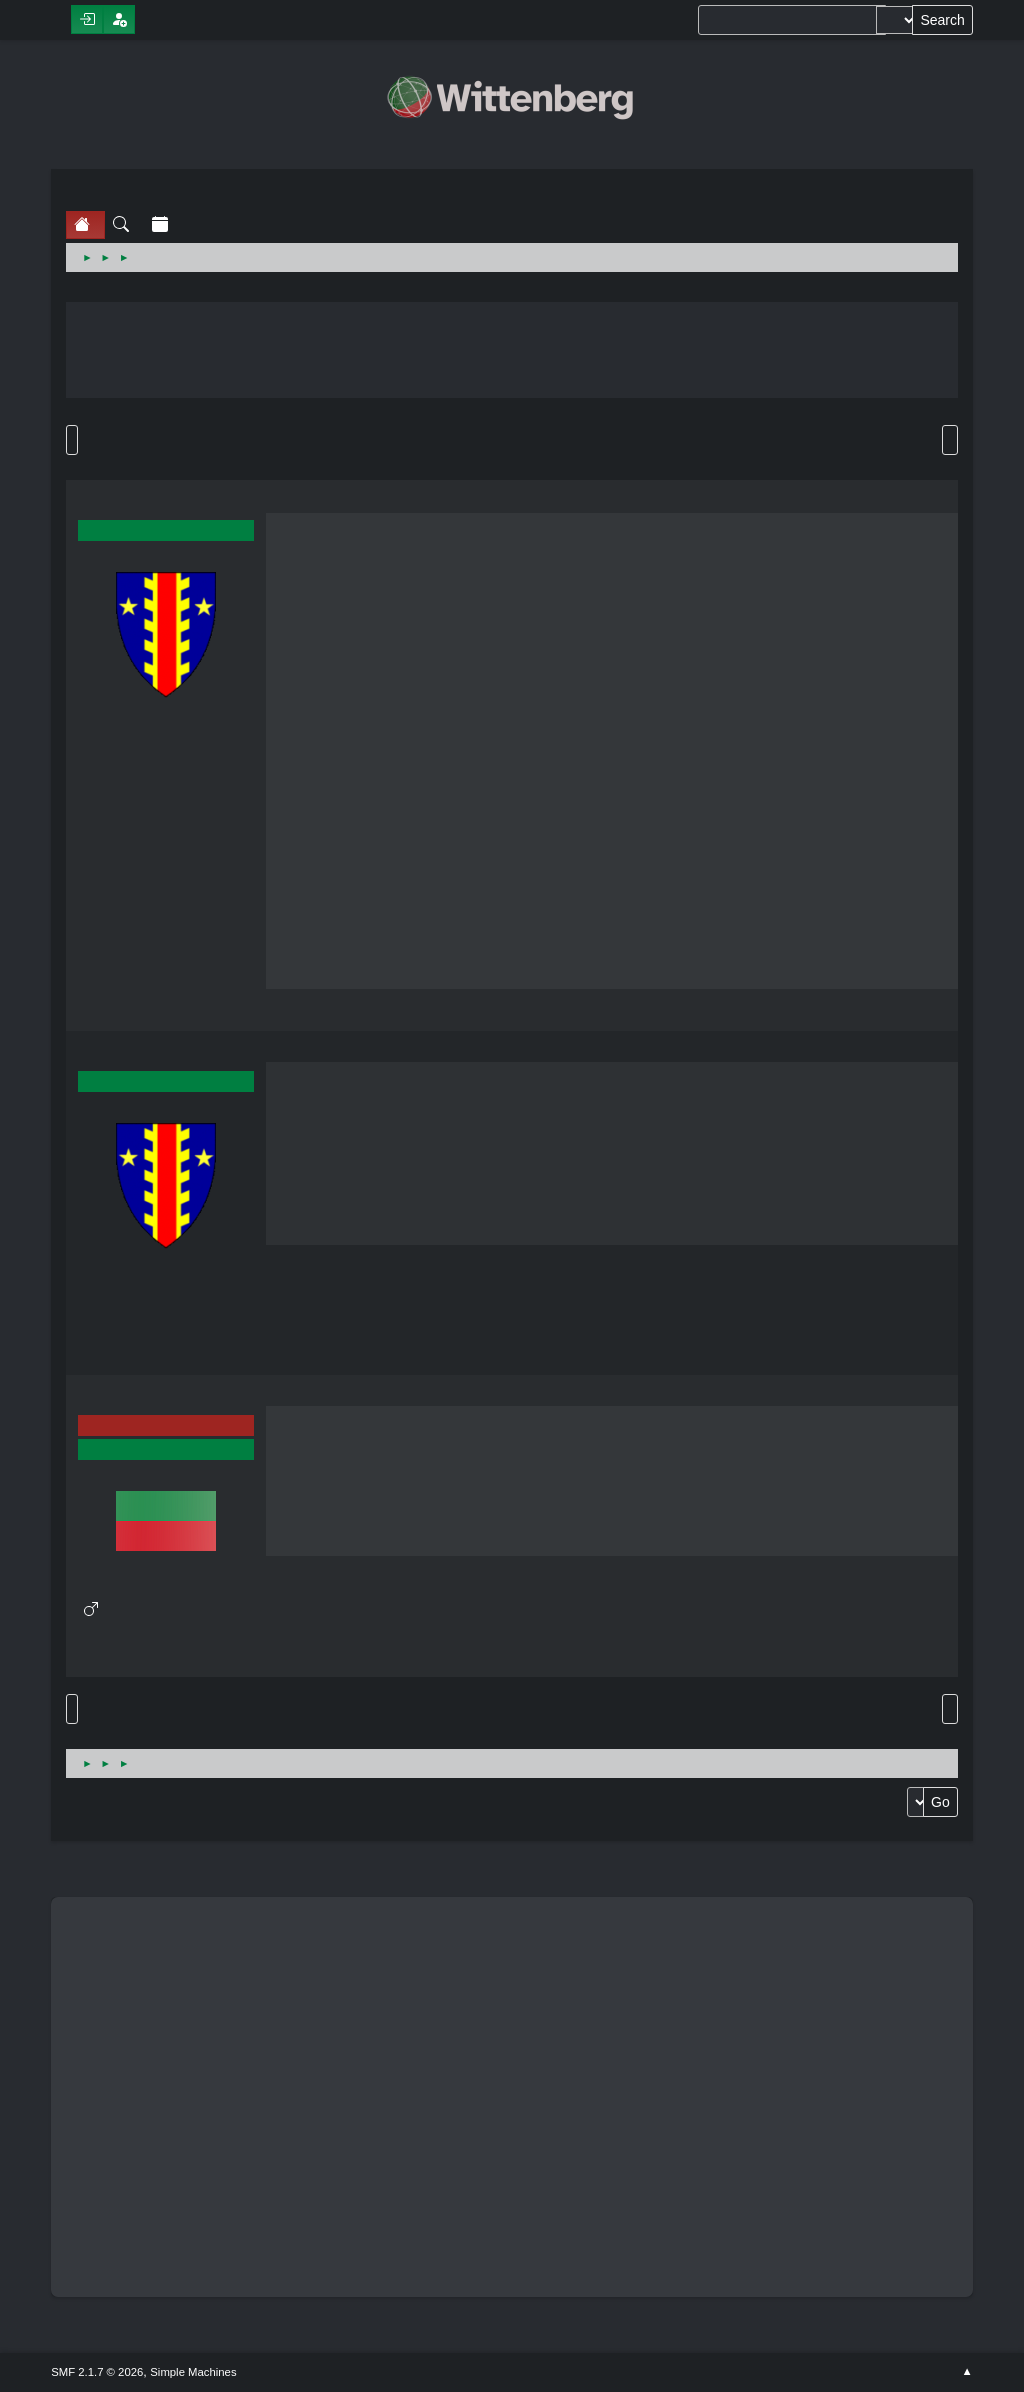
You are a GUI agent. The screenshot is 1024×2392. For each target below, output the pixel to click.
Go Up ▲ (967, 2372)
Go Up (72, 1709)
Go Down (72, 440)
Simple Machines (193, 2372)
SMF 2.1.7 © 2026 (97, 2372)
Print (950, 440)
